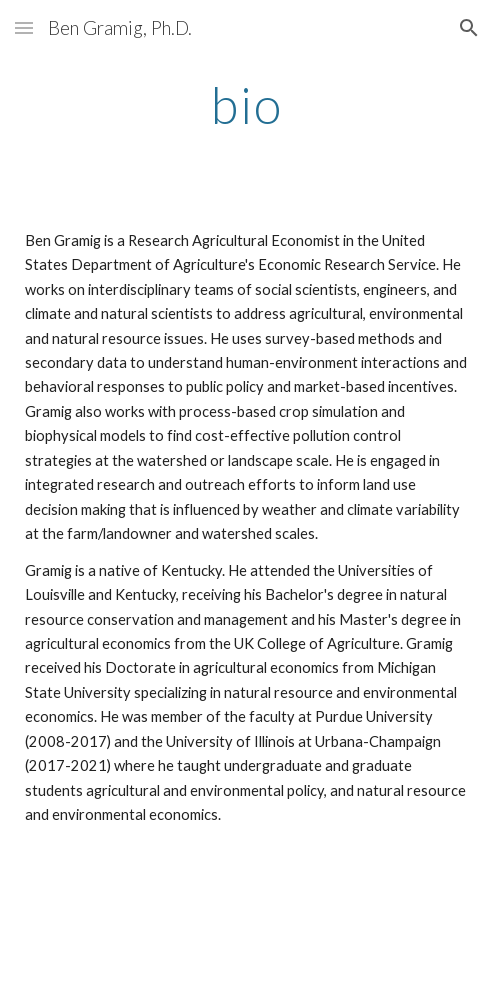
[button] (24, 27)
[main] (246, 105)
